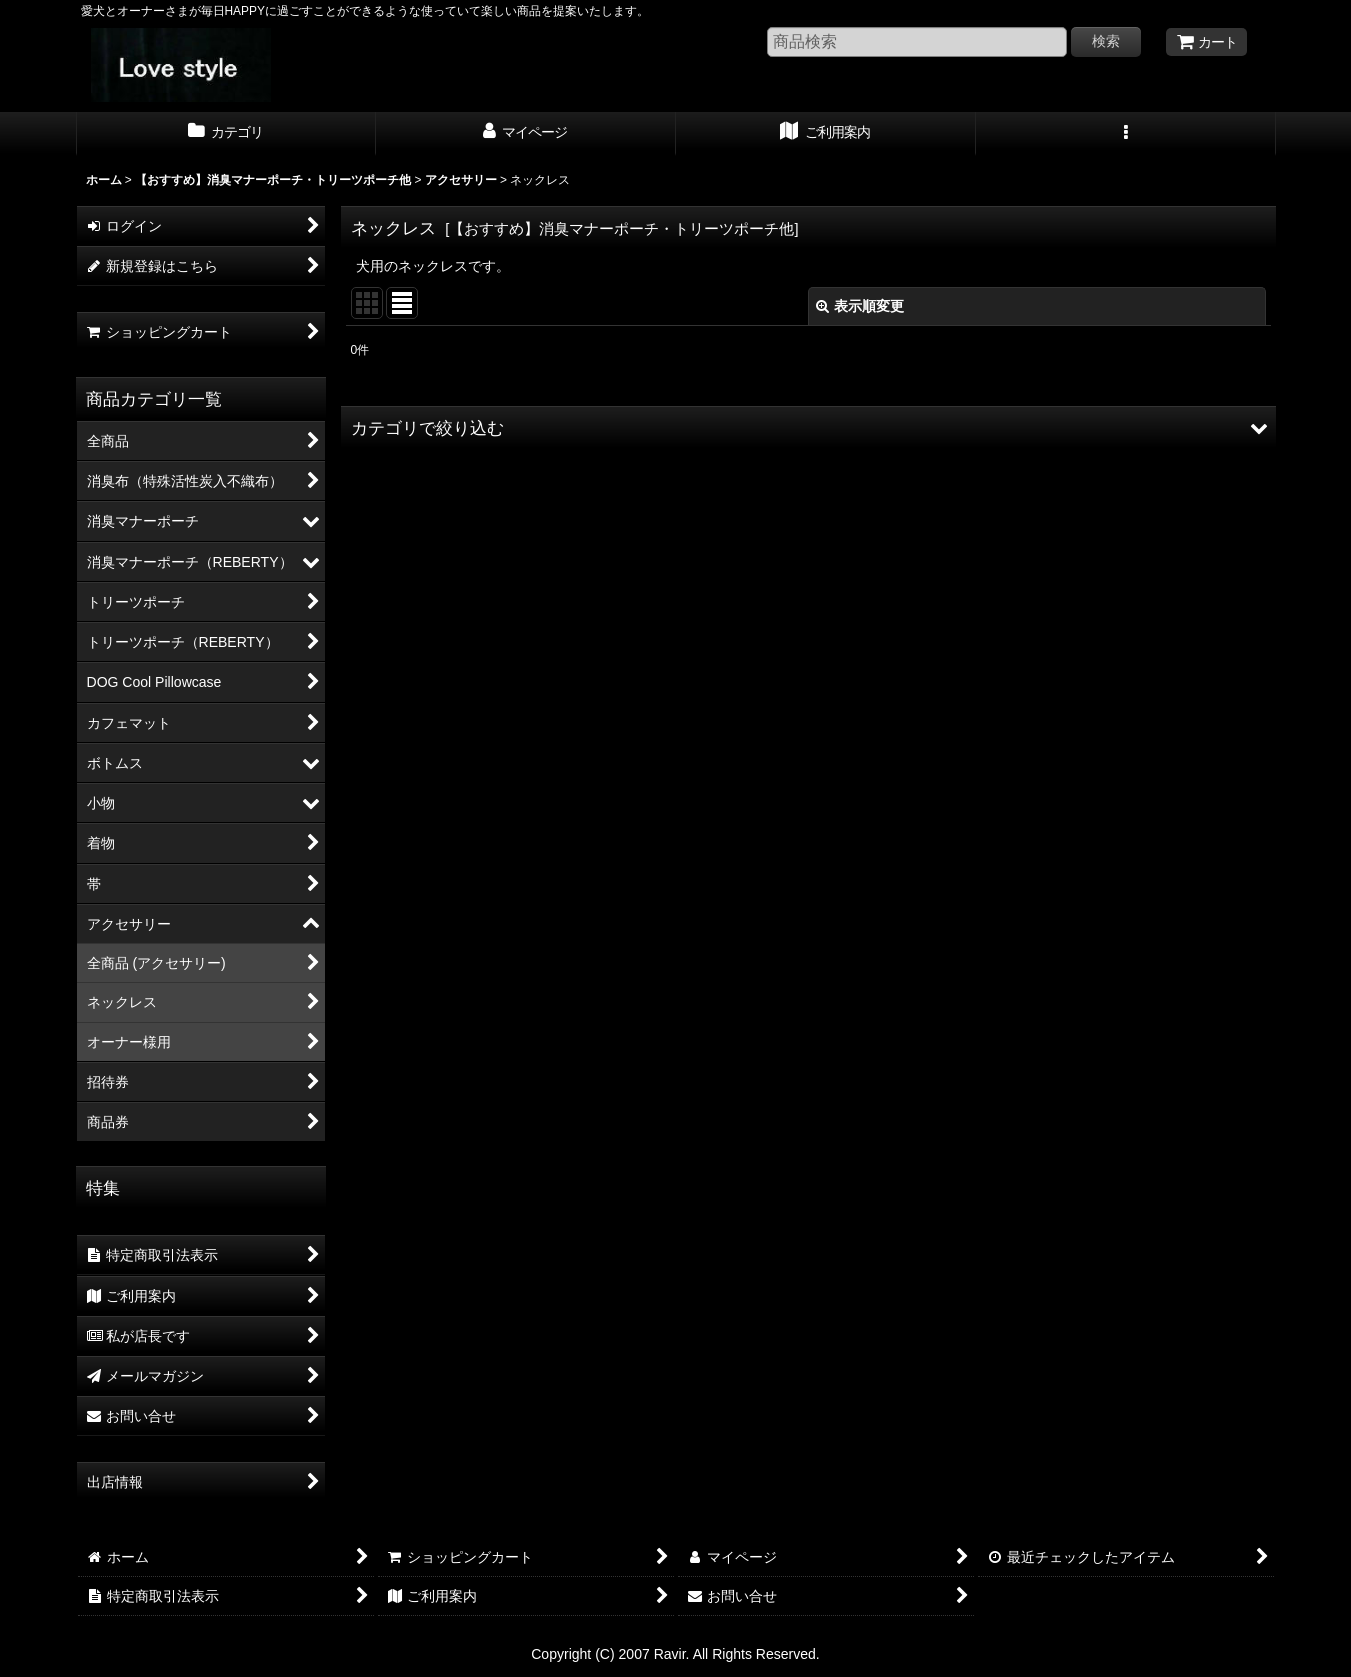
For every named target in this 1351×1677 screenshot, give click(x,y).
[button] (1126, 134)
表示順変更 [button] (860, 306)
